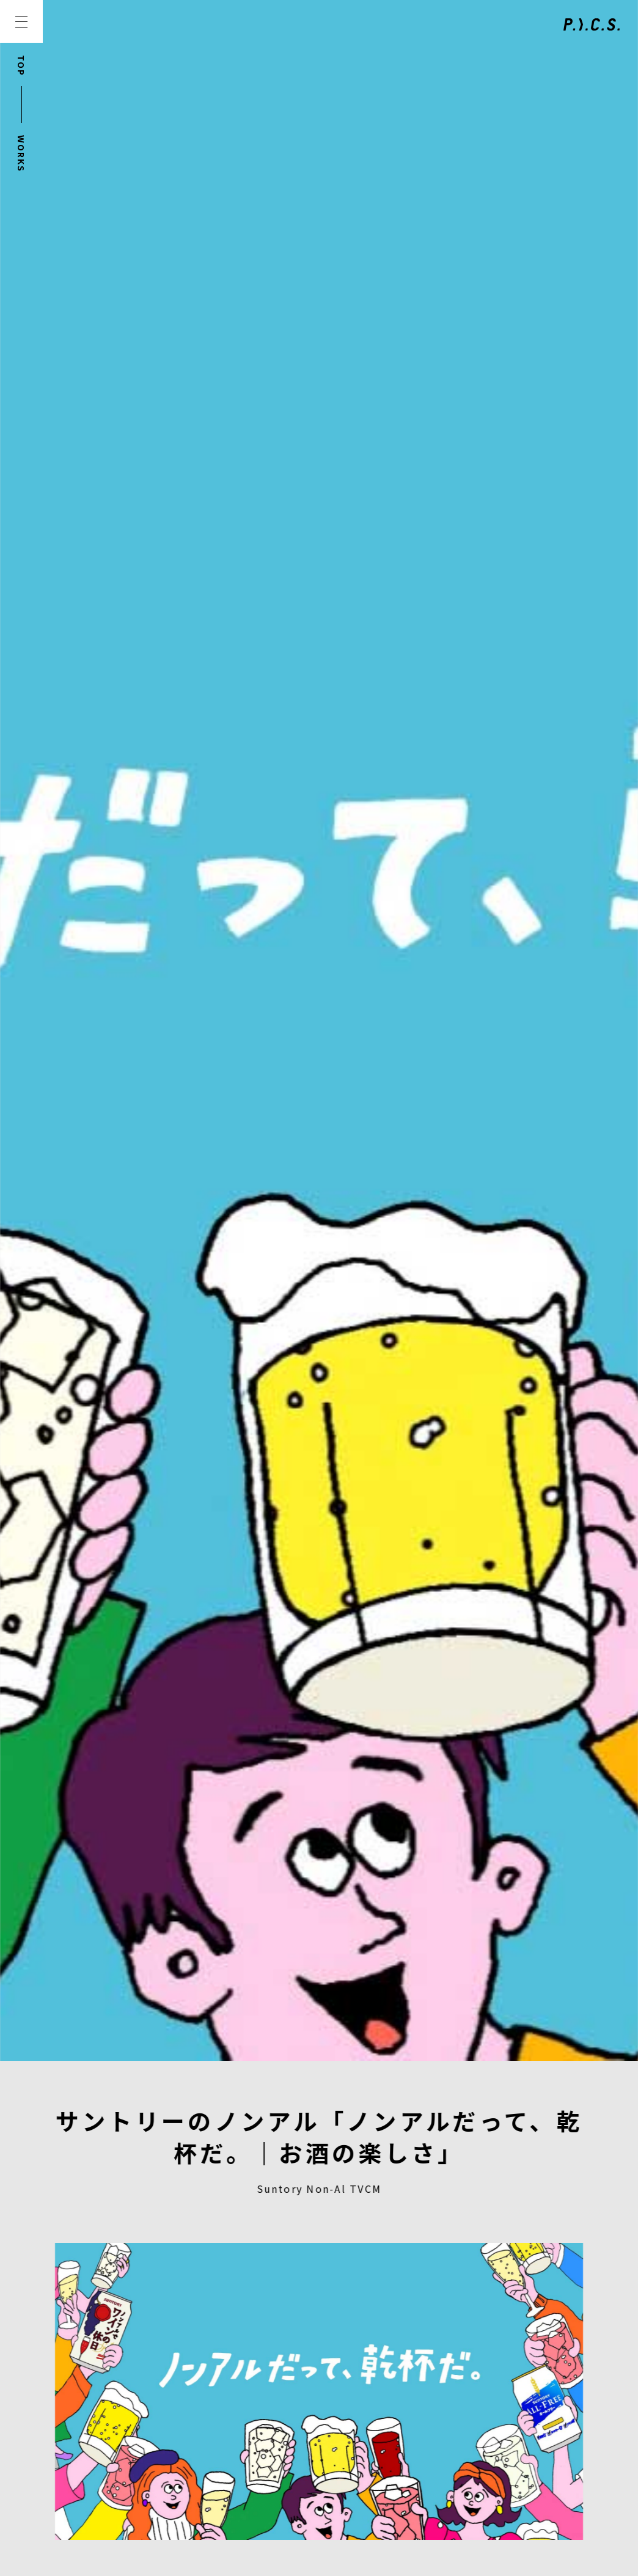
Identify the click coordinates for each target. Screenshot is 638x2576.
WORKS (21, 153)
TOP (21, 65)
